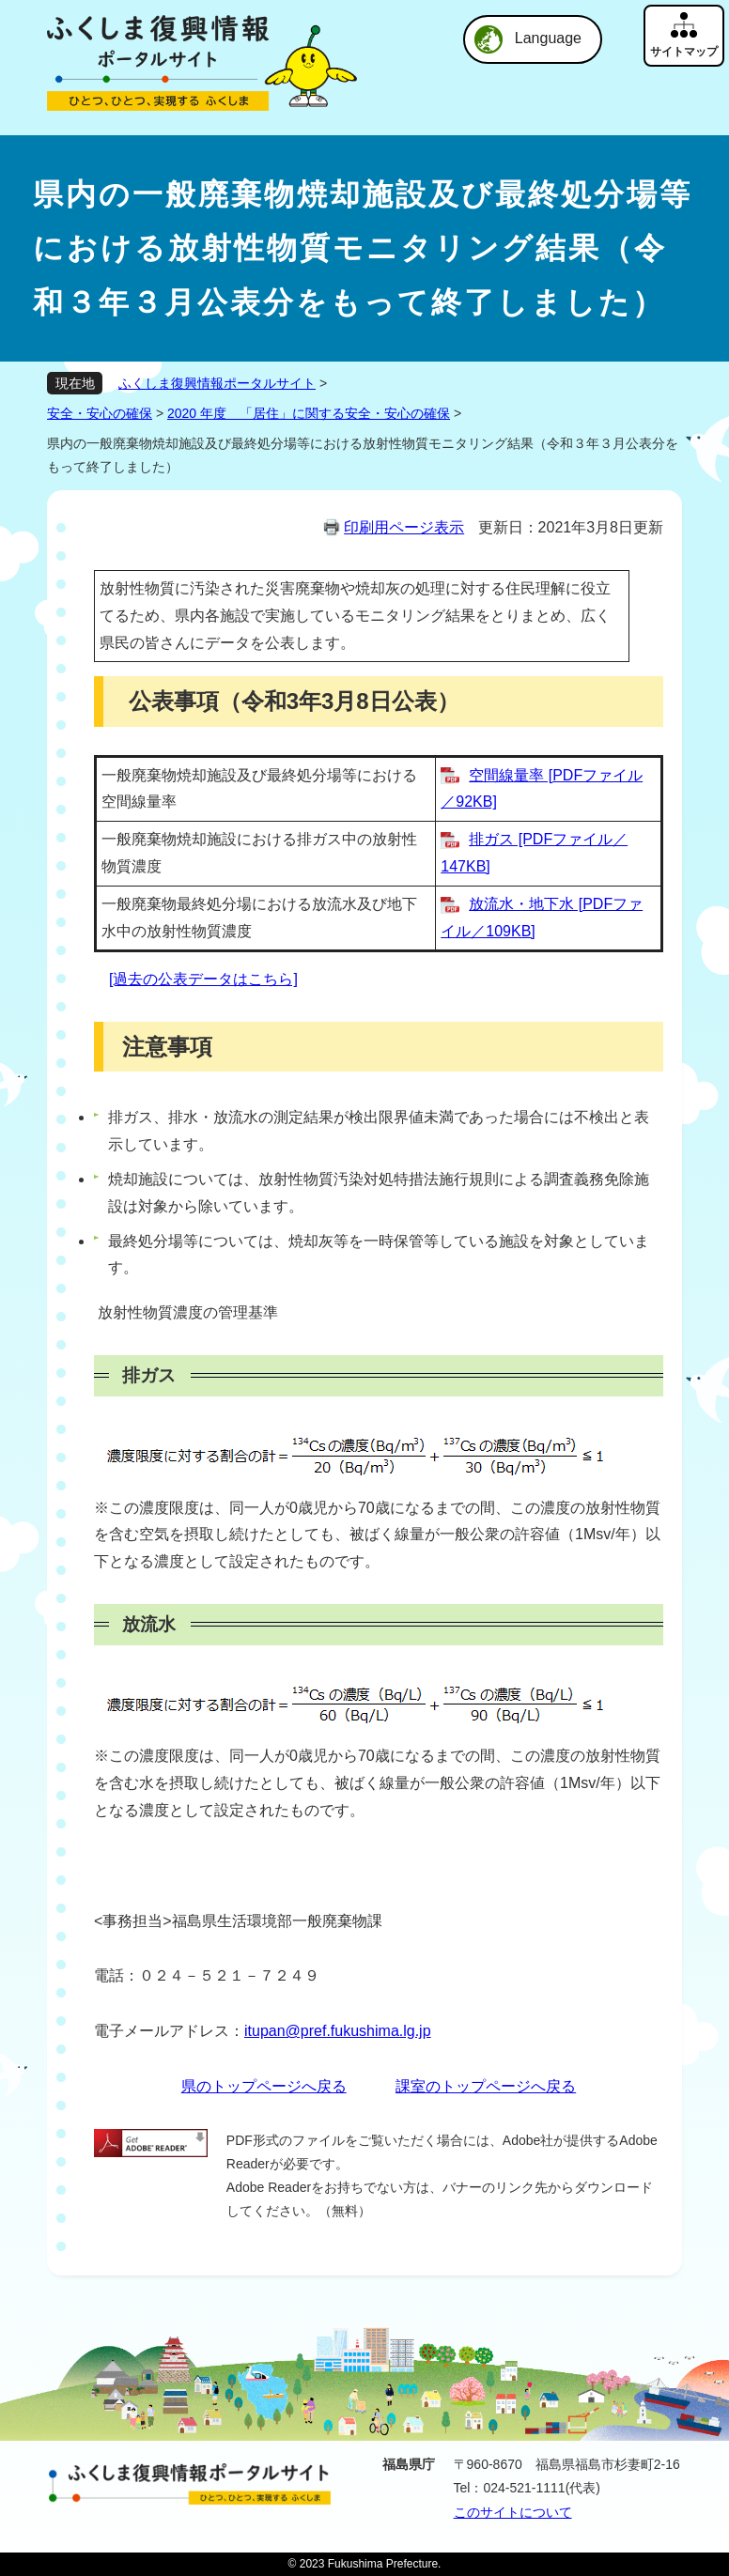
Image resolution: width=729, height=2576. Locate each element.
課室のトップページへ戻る (486, 2086)
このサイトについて (513, 2512)
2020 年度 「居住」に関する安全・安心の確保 (308, 413)
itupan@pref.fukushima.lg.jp (337, 2031)
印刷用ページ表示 (404, 527)
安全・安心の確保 (99, 413)
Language (548, 38)
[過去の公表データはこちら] (203, 979)
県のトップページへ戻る (264, 2086)
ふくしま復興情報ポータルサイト (217, 383)
